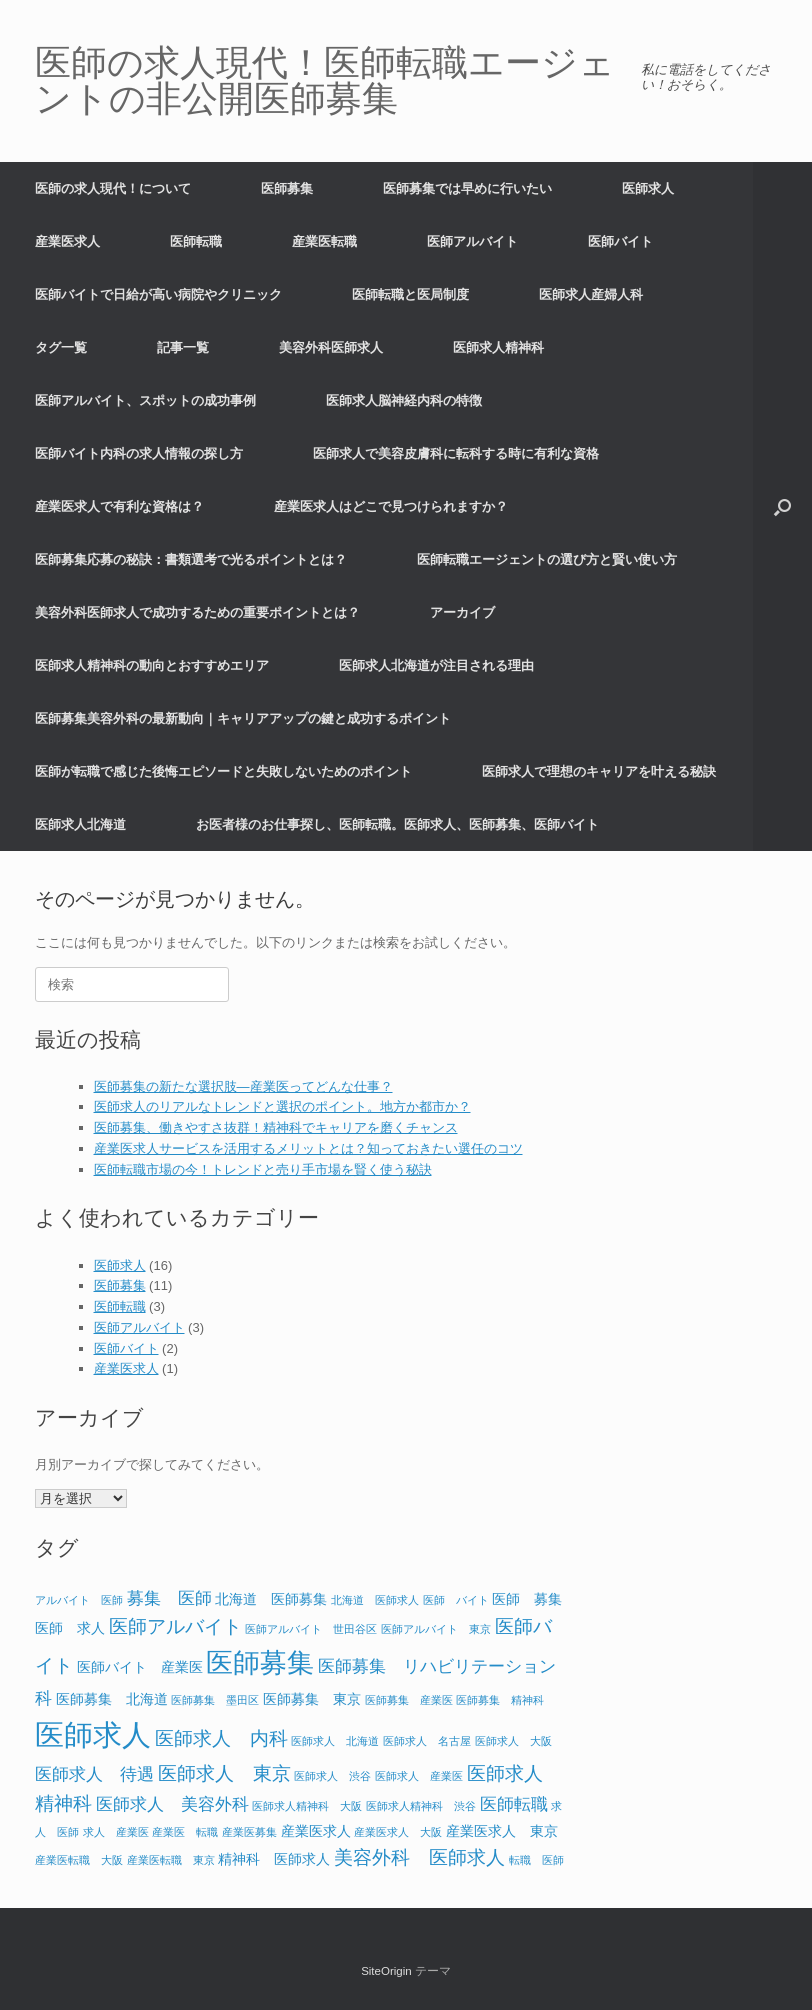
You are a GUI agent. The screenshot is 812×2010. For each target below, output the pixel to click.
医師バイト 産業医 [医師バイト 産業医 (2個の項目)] (140, 1667)
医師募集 (287, 188)
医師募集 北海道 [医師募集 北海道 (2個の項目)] (112, 1699)
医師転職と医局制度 (410, 294)
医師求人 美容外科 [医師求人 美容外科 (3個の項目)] (172, 1804)
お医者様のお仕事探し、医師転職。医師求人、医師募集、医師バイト (397, 824)
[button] (782, 506)
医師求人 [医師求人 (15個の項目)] (93, 1734)
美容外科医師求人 (331, 347)
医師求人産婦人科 (591, 294)
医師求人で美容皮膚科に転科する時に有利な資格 (456, 453)
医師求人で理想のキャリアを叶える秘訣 (599, 771)
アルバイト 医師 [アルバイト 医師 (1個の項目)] (79, 1600)
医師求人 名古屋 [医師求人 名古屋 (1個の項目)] (427, 1741)
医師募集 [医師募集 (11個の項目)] (260, 1663)
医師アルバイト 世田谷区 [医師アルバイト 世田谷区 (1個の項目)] (311, 1629)
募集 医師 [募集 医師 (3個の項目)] (169, 1598)
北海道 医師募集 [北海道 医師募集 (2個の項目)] (271, 1599)
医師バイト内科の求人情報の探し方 (139, 453)
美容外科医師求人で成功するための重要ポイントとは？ (197, 612)
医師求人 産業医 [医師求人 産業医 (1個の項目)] (419, 1776)
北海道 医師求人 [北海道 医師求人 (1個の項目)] (375, 1600)
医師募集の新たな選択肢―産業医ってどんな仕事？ (243, 1086)
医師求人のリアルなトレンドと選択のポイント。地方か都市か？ (282, 1106)
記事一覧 (183, 347)
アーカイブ (462, 612)
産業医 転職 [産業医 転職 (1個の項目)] (185, 1832)
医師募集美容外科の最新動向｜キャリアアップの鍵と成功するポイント (243, 718)
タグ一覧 (61, 347)
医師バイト (620, 241)
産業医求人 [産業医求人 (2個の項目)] (316, 1831)
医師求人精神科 (498, 347)
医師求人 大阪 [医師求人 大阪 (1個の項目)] (513, 1741)
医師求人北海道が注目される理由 (436, 665)
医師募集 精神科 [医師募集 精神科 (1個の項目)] (500, 1700)
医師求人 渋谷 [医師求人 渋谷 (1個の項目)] (332, 1776)
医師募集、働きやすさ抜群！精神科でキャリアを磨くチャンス (276, 1127)
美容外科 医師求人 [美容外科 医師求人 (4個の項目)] (419, 1857)
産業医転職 (324, 241)
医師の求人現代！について (113, 188)
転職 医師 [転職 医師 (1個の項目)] (536, 1860)
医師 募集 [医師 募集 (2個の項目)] (527, 1599)
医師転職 (196, 241)
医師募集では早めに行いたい (467, 188)
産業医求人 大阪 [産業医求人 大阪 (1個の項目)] (398, 1832)
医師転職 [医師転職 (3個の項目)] (514, 1804)
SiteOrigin (386, 1971)
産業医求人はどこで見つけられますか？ (391, 506)
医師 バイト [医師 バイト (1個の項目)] (456, 1600)
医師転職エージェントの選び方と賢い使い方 (547, 559)
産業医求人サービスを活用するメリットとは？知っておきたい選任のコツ (308, 1148)
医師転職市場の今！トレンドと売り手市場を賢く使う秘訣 (263, 1169)
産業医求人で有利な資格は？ (119, 506)
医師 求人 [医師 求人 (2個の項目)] (70, 1628)
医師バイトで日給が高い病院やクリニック (158, 294)
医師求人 (648, 188)
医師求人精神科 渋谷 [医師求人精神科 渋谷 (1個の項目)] (421, 1806)
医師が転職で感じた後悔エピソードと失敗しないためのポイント (223, 771)
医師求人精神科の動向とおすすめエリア (152, 665)
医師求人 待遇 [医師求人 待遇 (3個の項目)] (94, 1774)
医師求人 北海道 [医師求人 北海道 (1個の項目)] (335, 1741)
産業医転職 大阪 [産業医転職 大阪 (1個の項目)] (79, 1860)
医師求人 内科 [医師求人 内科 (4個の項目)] (221, 1738)
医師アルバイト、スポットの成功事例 (145, 400)
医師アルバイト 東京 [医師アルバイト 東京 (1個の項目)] (436, 1629)
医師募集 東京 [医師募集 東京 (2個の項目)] (312, 1699)
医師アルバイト (472, 241)
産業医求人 (67, 241)
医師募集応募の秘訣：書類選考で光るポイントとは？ (191, 559)
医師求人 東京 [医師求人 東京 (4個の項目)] (224, 1773)
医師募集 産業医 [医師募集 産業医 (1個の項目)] (409, 1700)
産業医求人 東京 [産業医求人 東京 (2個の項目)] (502, 1831)
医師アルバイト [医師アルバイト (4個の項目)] (175, 1626)
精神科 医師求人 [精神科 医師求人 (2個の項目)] (274, 1859)
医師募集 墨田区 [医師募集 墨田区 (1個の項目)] (215, 1700)
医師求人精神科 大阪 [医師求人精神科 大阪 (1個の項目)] (307, 1806)
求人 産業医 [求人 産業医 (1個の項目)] (116, 1832)
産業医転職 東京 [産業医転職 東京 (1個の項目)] (171, 1860)
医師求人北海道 (80, 824)
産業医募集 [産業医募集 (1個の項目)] (249, 1832)
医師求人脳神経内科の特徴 (404, 400)
